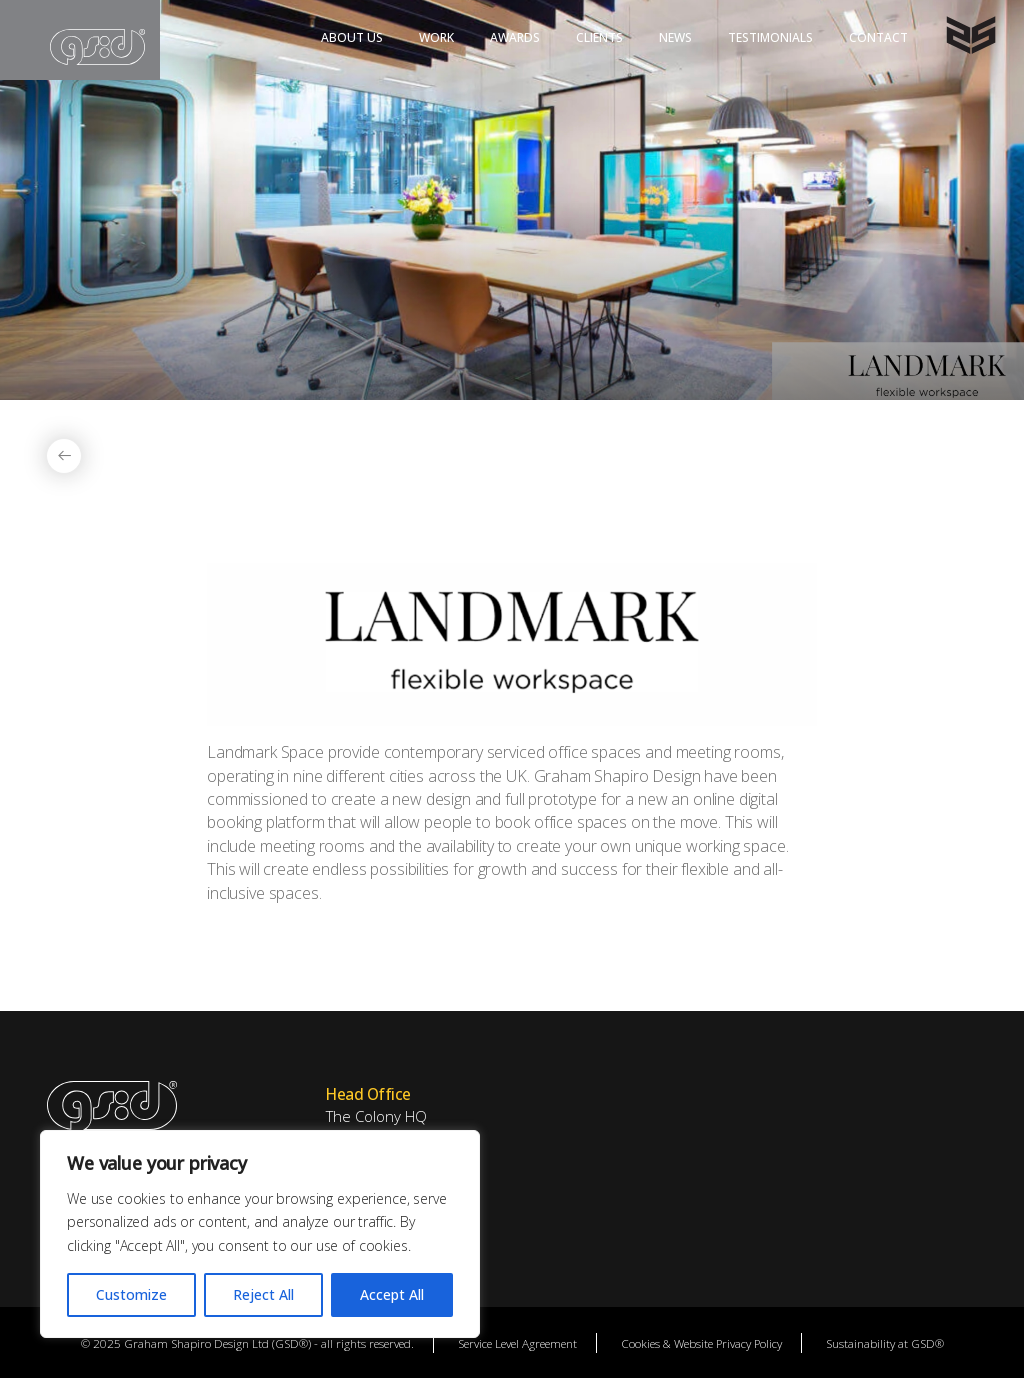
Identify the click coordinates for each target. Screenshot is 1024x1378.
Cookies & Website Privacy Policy (701, 1343)
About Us (352, 37)
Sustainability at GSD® (885, 1343)
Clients (599, 37)
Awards (515, 37)
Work (436, 37)
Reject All (263, 1294)
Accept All (392, 1294)
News (675, 37)
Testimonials (770, 37)
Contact (878, 37)
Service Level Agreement (517, 1343)
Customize (131, 1294)
